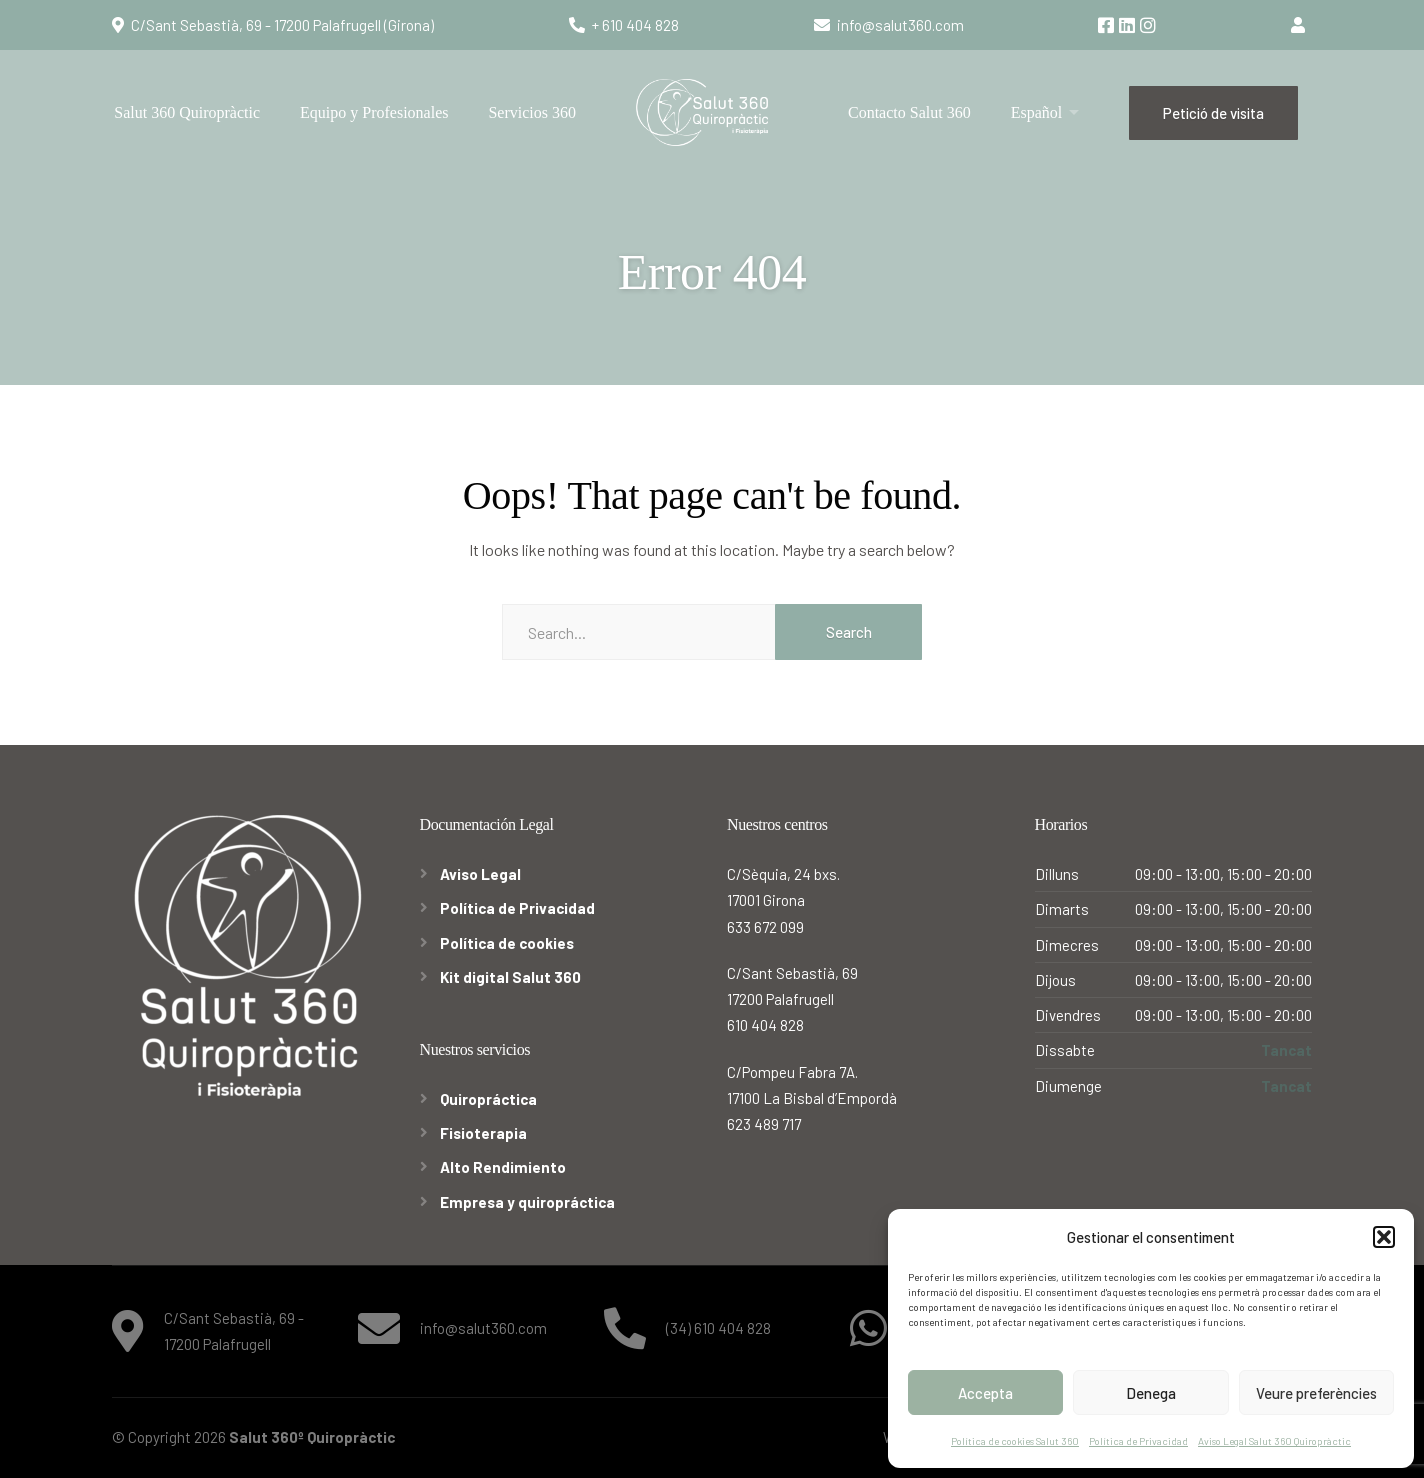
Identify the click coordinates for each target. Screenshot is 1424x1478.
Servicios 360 (532, 112)
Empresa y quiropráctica (527, 1202)
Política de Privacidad (1138, 1441)
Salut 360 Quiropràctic (187, 112)
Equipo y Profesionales (374, 112)
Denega (1151, 1393)
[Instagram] (1148, 26)
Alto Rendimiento (503, 1167)
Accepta (985, 1393)
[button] (1384, 1237)
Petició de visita (1213, 113)
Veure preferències (1316, 1393)
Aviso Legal (480, 874)
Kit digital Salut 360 (510, 977)
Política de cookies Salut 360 (1015, 1441)
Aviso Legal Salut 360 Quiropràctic (1274, 1441)
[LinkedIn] (1128, 26)
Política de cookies (507, 943)
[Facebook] (1107, 26)
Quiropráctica (488, 1099)
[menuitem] (1045, 112)
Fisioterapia (483, 1133)
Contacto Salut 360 (909, 112)
